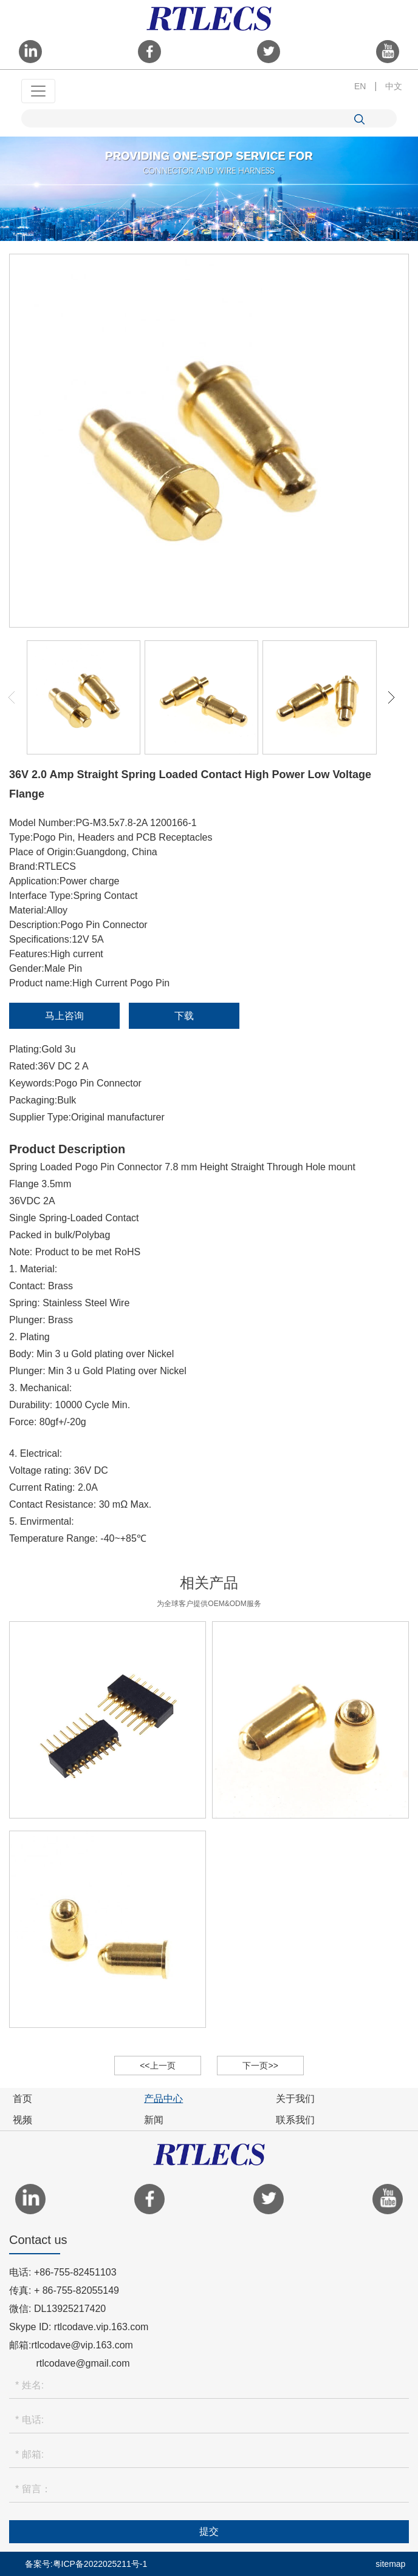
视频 (22, 2120)
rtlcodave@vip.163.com (81, 2345)
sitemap (390, 2564)
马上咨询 (64, 1016)
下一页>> (260, 2065)
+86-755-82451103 (75, 2272)
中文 (393, 86)
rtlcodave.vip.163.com (101, 2327)
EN (360, 86)
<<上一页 (157, 2065)
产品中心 (163, 2098)
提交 (209, 2531)
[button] (391, 697)
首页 (22, 2098)
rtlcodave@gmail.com (82, 2363)
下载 (184, 1016)
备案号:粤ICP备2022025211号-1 (86, 2564)
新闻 (153, 2120)
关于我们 (295, 2098)
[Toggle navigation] (38, 91)
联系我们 (295, 2120)
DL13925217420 (70, 2308)
